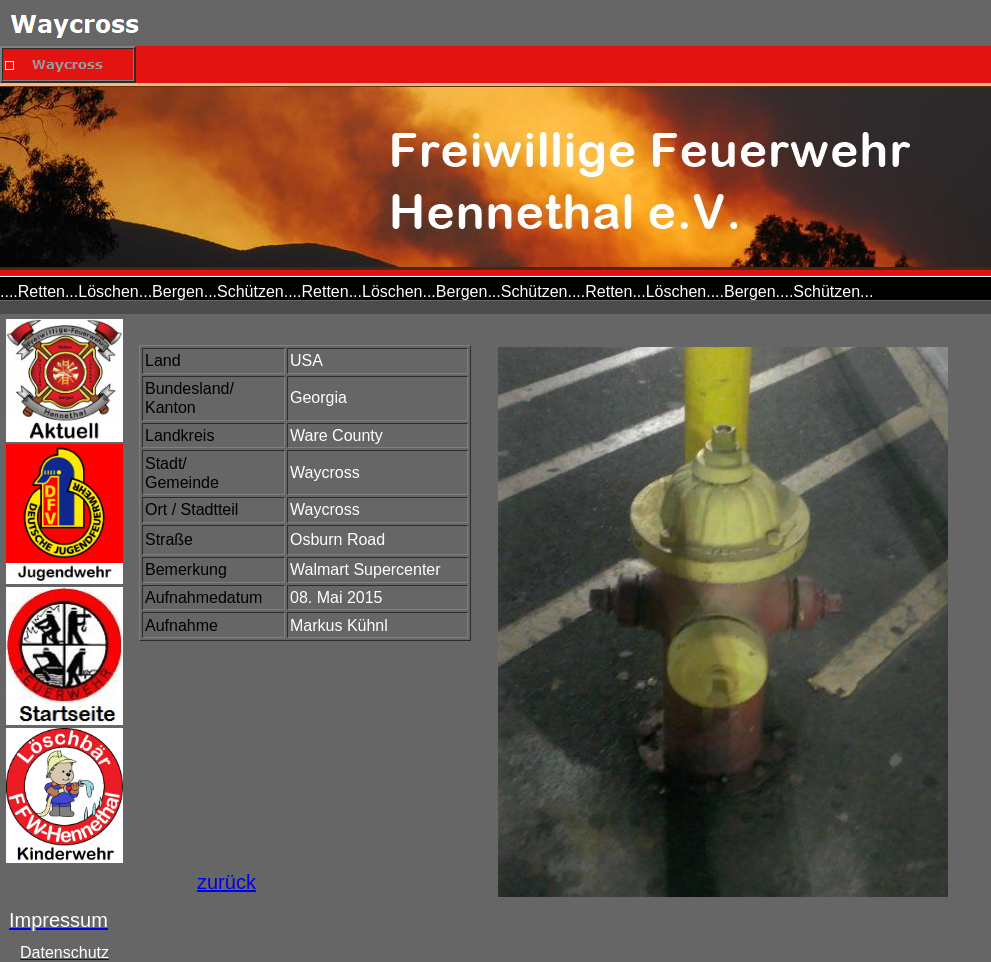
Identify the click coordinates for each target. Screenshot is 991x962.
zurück (226, 882)
